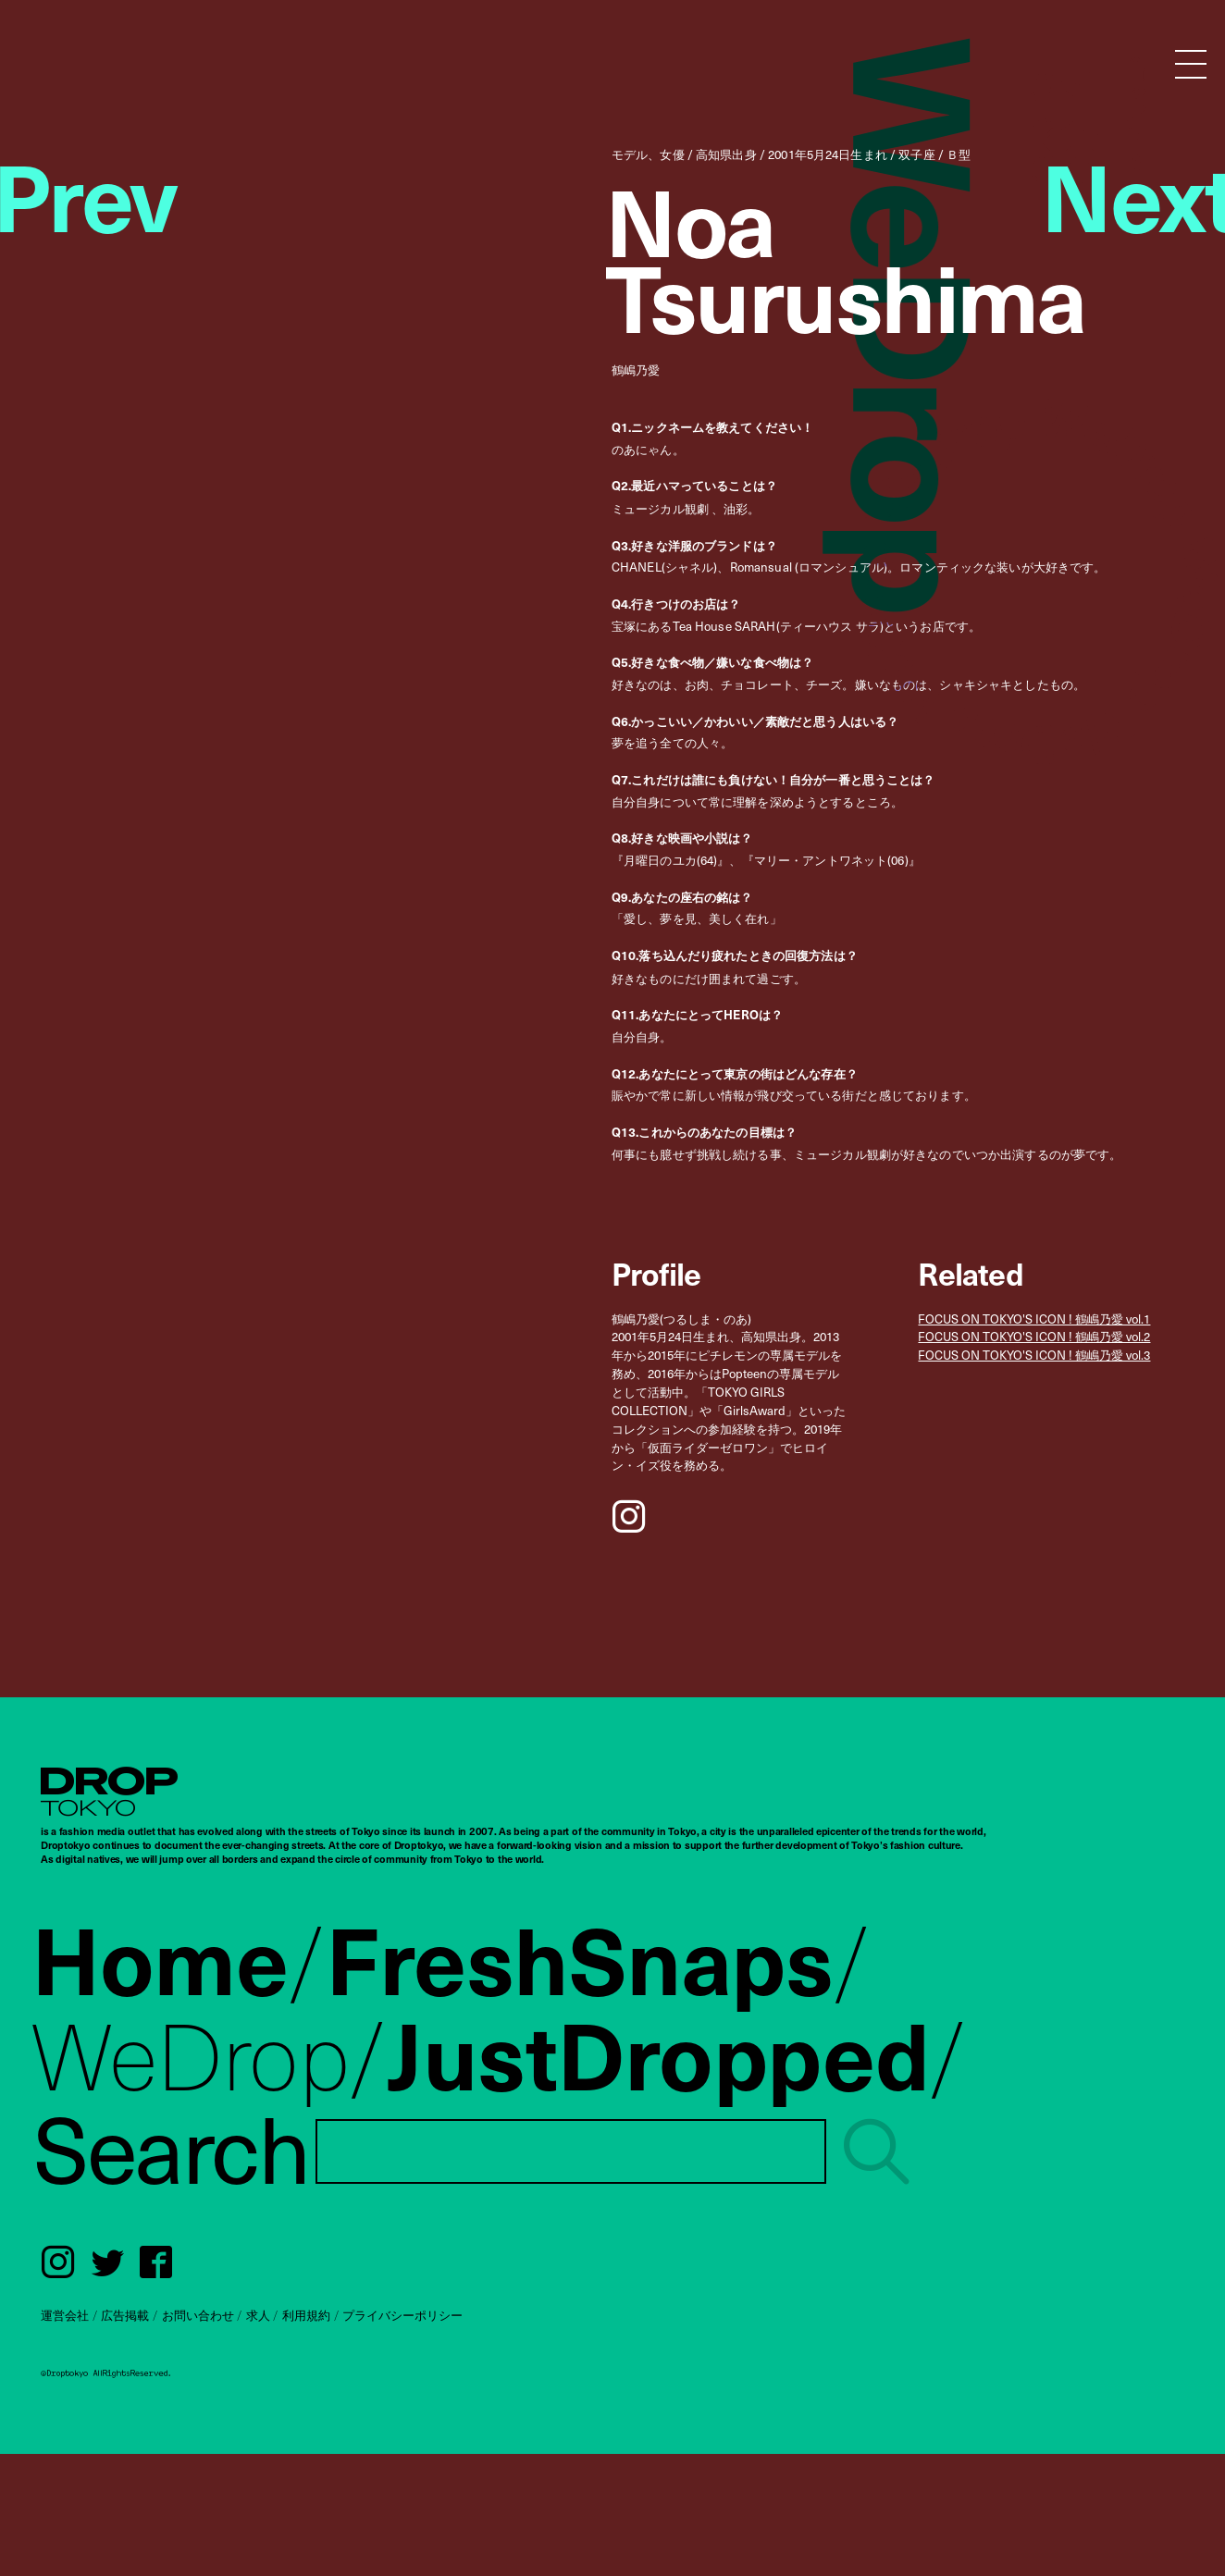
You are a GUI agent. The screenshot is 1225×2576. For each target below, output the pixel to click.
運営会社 (65, 2315)
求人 (258, 2315)
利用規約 (306, 2315)
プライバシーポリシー (402, 2315)
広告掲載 (125, 2315)
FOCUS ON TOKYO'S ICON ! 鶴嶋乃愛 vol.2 (1034, 1336)
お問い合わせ (198, 2315)
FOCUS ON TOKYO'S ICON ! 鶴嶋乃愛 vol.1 (1034, 1319)
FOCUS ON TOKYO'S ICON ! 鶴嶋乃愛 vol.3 (1034, 1355)
